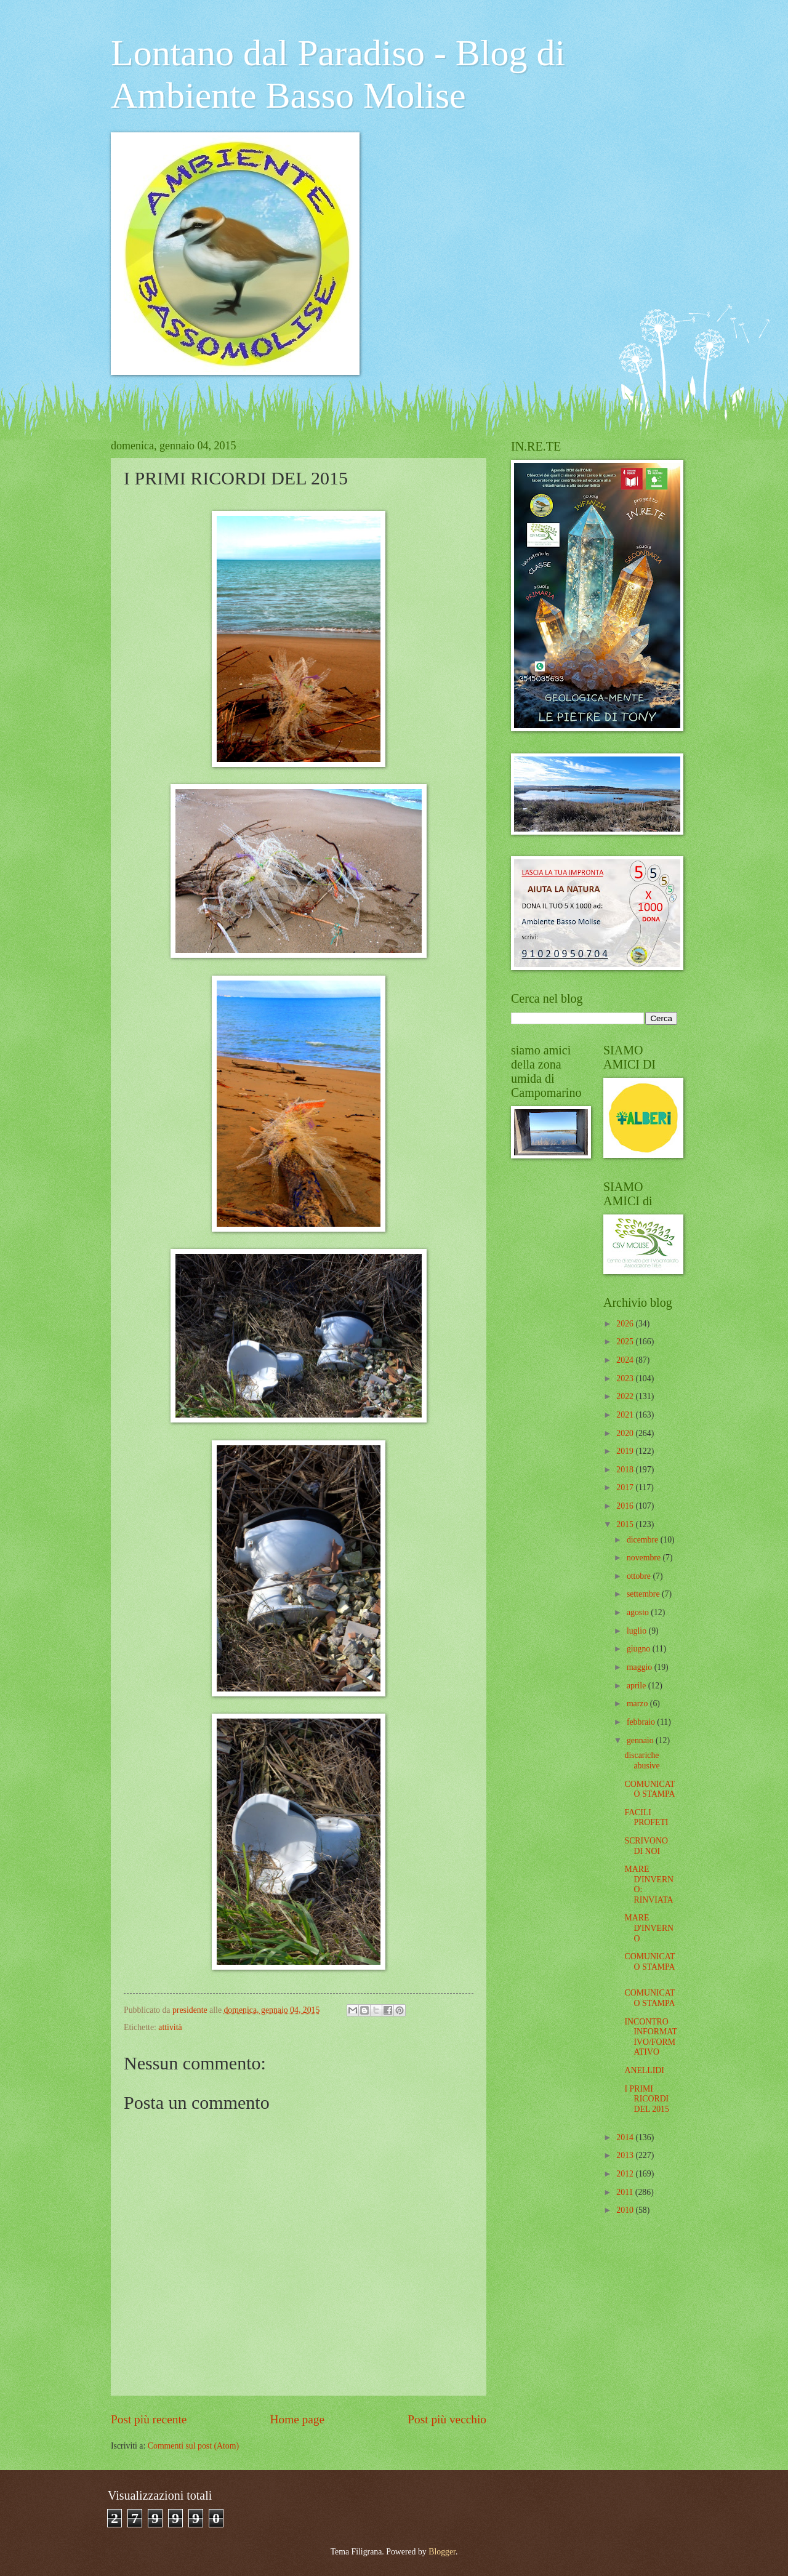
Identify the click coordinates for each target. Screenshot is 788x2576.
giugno (640, 1648)
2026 (625, 1323)
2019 (625, 1451)
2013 (625, 2155)
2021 (625, 1414)
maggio (640, 1667)
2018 (625, 1469)
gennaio (641, 1740)
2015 (625, 1524)
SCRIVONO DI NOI (646, 1846)
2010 (625, 2210)
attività (170, 2027)
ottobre (640, 1576)
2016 (625, 1506)
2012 (625, 2173)
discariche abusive (641, 1760)
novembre (645, 1557)
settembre (644, 1594)
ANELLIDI (644, 2070)
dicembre (644, 1539)
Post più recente (149, 2419)
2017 (625, 1487)
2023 (625, 1378)
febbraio (642, 1722)
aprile (637, 1685)
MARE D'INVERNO (648, 1928)
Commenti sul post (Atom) (193, 2445)
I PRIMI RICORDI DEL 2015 (646, 2099)
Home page (297, 2419)
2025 (625, 1341)
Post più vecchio (447, 2419)
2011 (625, 2192)
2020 (625, 1433)
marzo (638, 1703)
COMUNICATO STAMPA (649, 1789)
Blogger (442, 2551)
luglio (638, 1630)
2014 (625, 2137)
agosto (639, 1612)
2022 (625, 1396)
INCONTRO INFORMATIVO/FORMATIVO (650, 2037)
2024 (625, 1360)
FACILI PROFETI (646, 1818)
